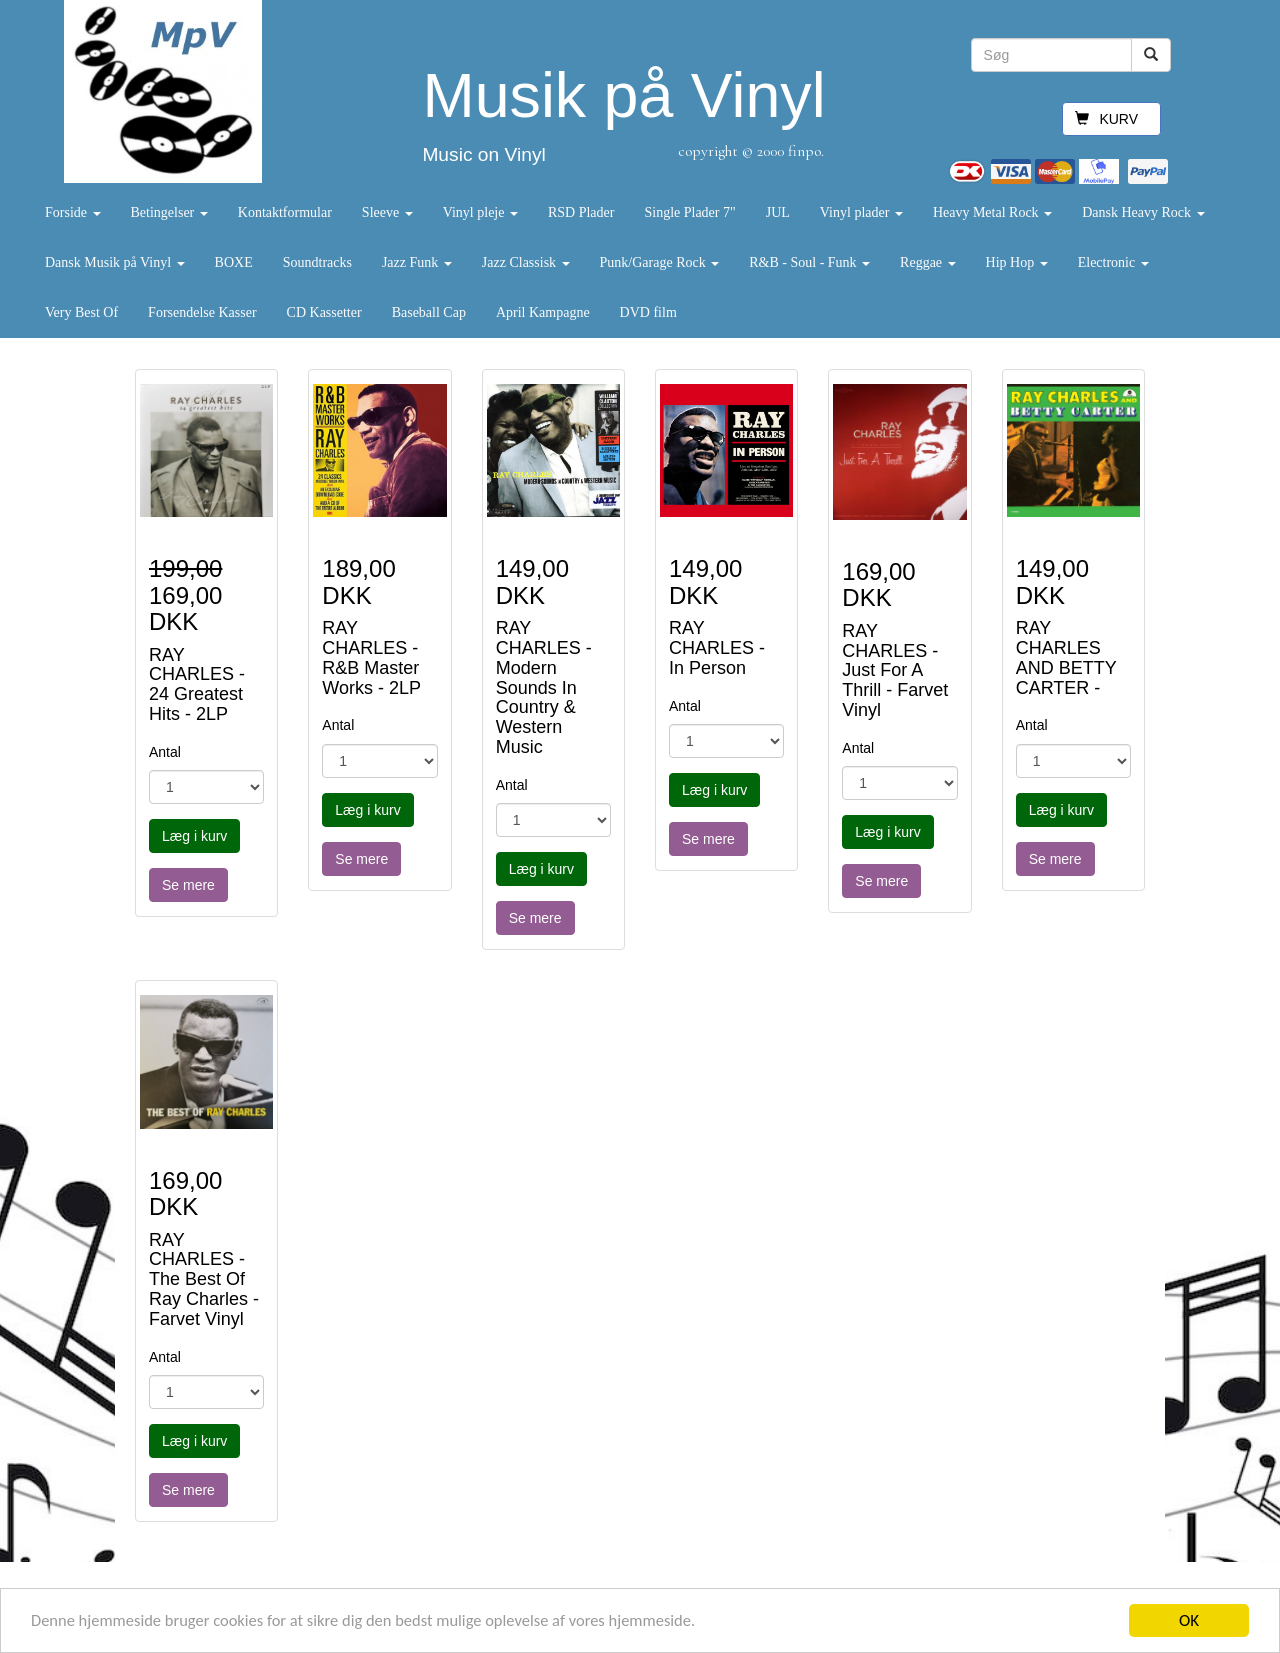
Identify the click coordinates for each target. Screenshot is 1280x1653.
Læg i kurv (194, 836)
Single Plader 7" (689, 212)
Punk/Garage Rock (660, 262)
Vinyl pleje (480, 212)
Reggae (927, 262)
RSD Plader (581, 212)
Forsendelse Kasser (202, 312)
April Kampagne (543, 312)
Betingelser (169, 212)
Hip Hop (1017, 262)
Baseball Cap (429, 312)
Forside (73, 212)
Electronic (1113, 262)
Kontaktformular (285, 212)
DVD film (648, 312)
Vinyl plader (861, 212)
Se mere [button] (188, 885)
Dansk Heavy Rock (1143, 212)
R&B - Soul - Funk (809, 262)
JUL (778, 212)
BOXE (234, 262)
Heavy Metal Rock (992, 212)
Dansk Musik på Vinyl (115, 262)
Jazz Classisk (526, 262)
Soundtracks (317, 262)
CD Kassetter (324, 312)
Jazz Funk (417, 262)
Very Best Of (81, 312)
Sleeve (387, 212)
